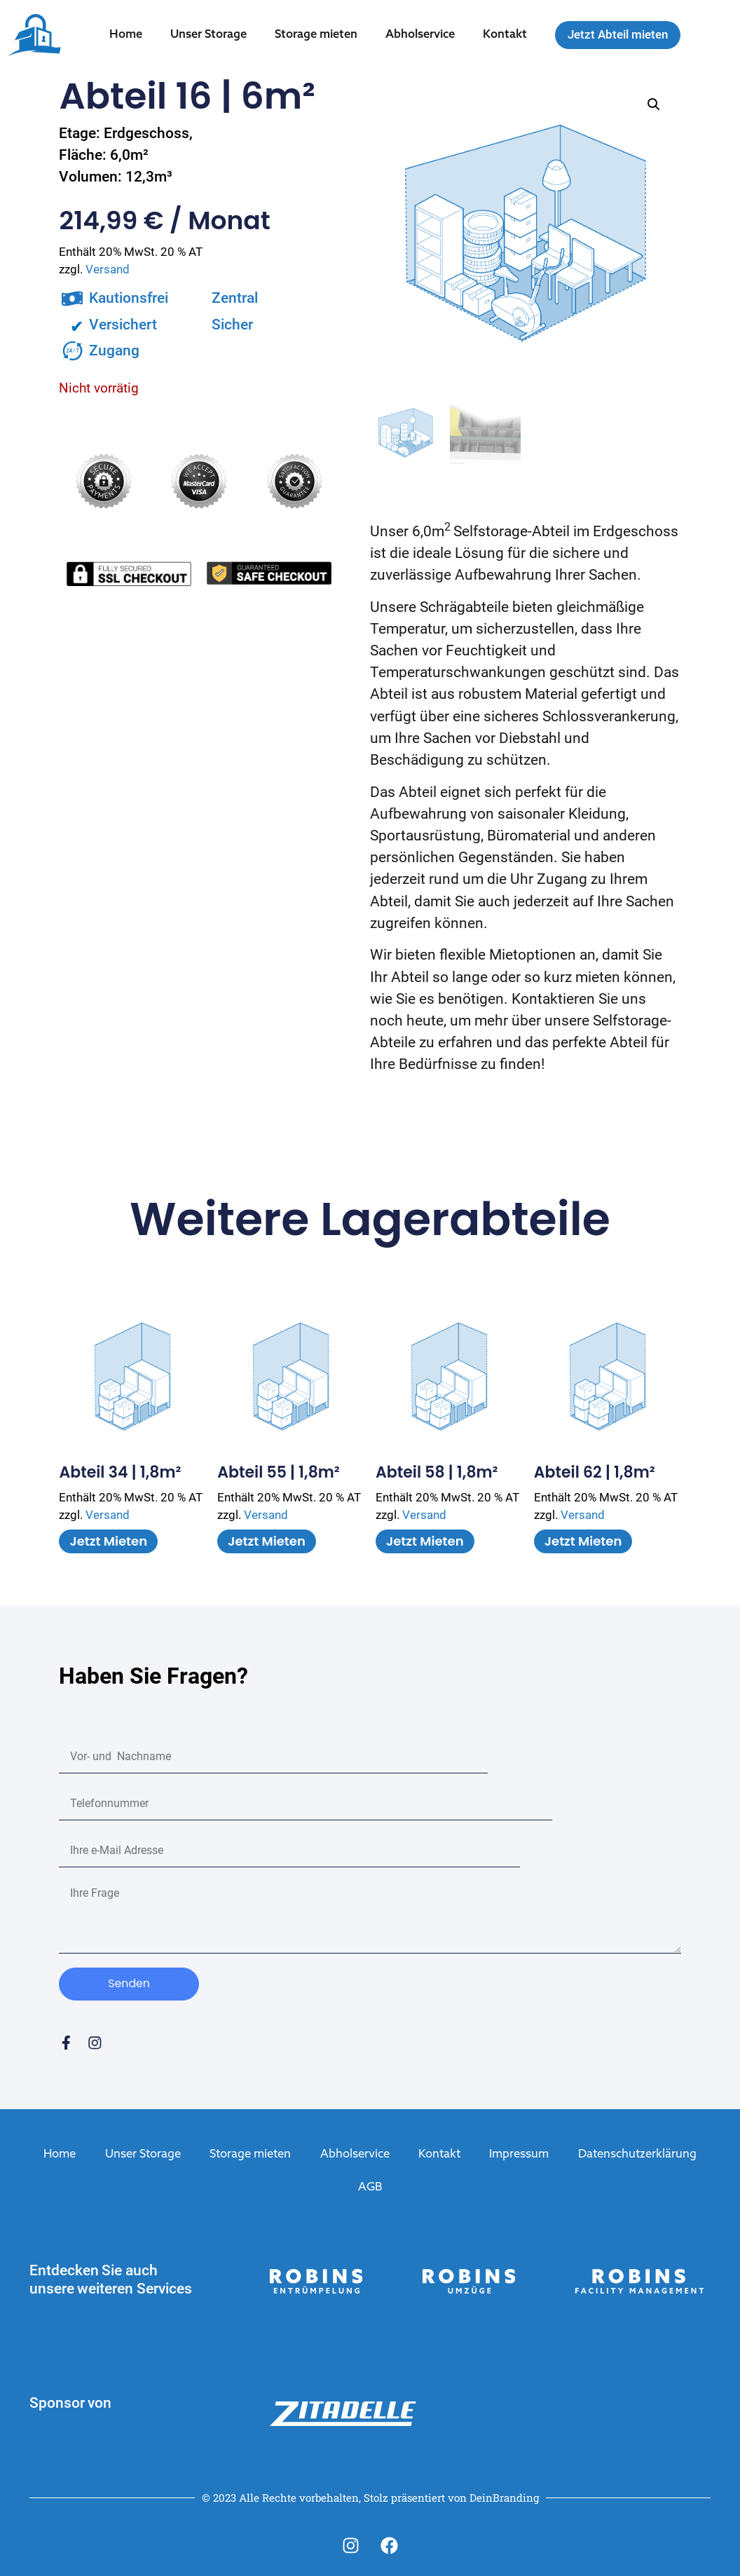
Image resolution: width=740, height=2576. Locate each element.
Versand (107, 269)
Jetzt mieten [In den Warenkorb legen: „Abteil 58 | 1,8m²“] (425, 1541)
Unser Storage (208, 35)
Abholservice (420, 35)
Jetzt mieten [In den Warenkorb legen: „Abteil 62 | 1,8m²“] (583, 1541)
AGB (370, 2187)
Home (125, 35)
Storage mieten (316, 35)
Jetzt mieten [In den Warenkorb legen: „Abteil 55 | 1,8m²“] (267, 1541)
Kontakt (505, 35)
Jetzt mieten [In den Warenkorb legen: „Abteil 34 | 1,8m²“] (108, 1541)
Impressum (519, 2154)
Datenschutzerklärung (637, 2154)
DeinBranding (504, 2496)
